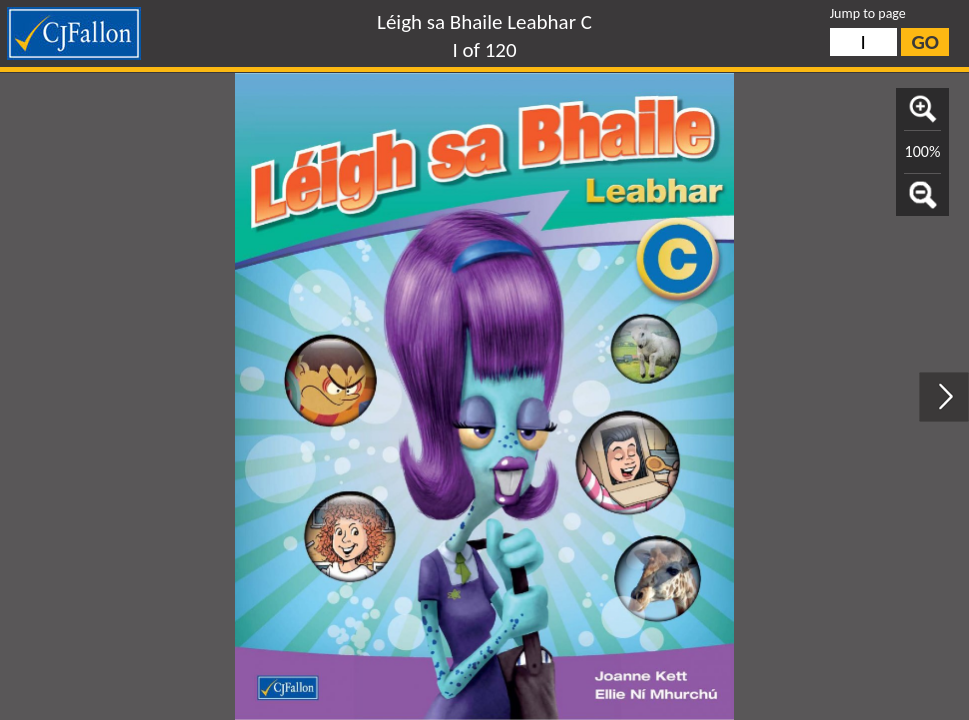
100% (923, 151)
